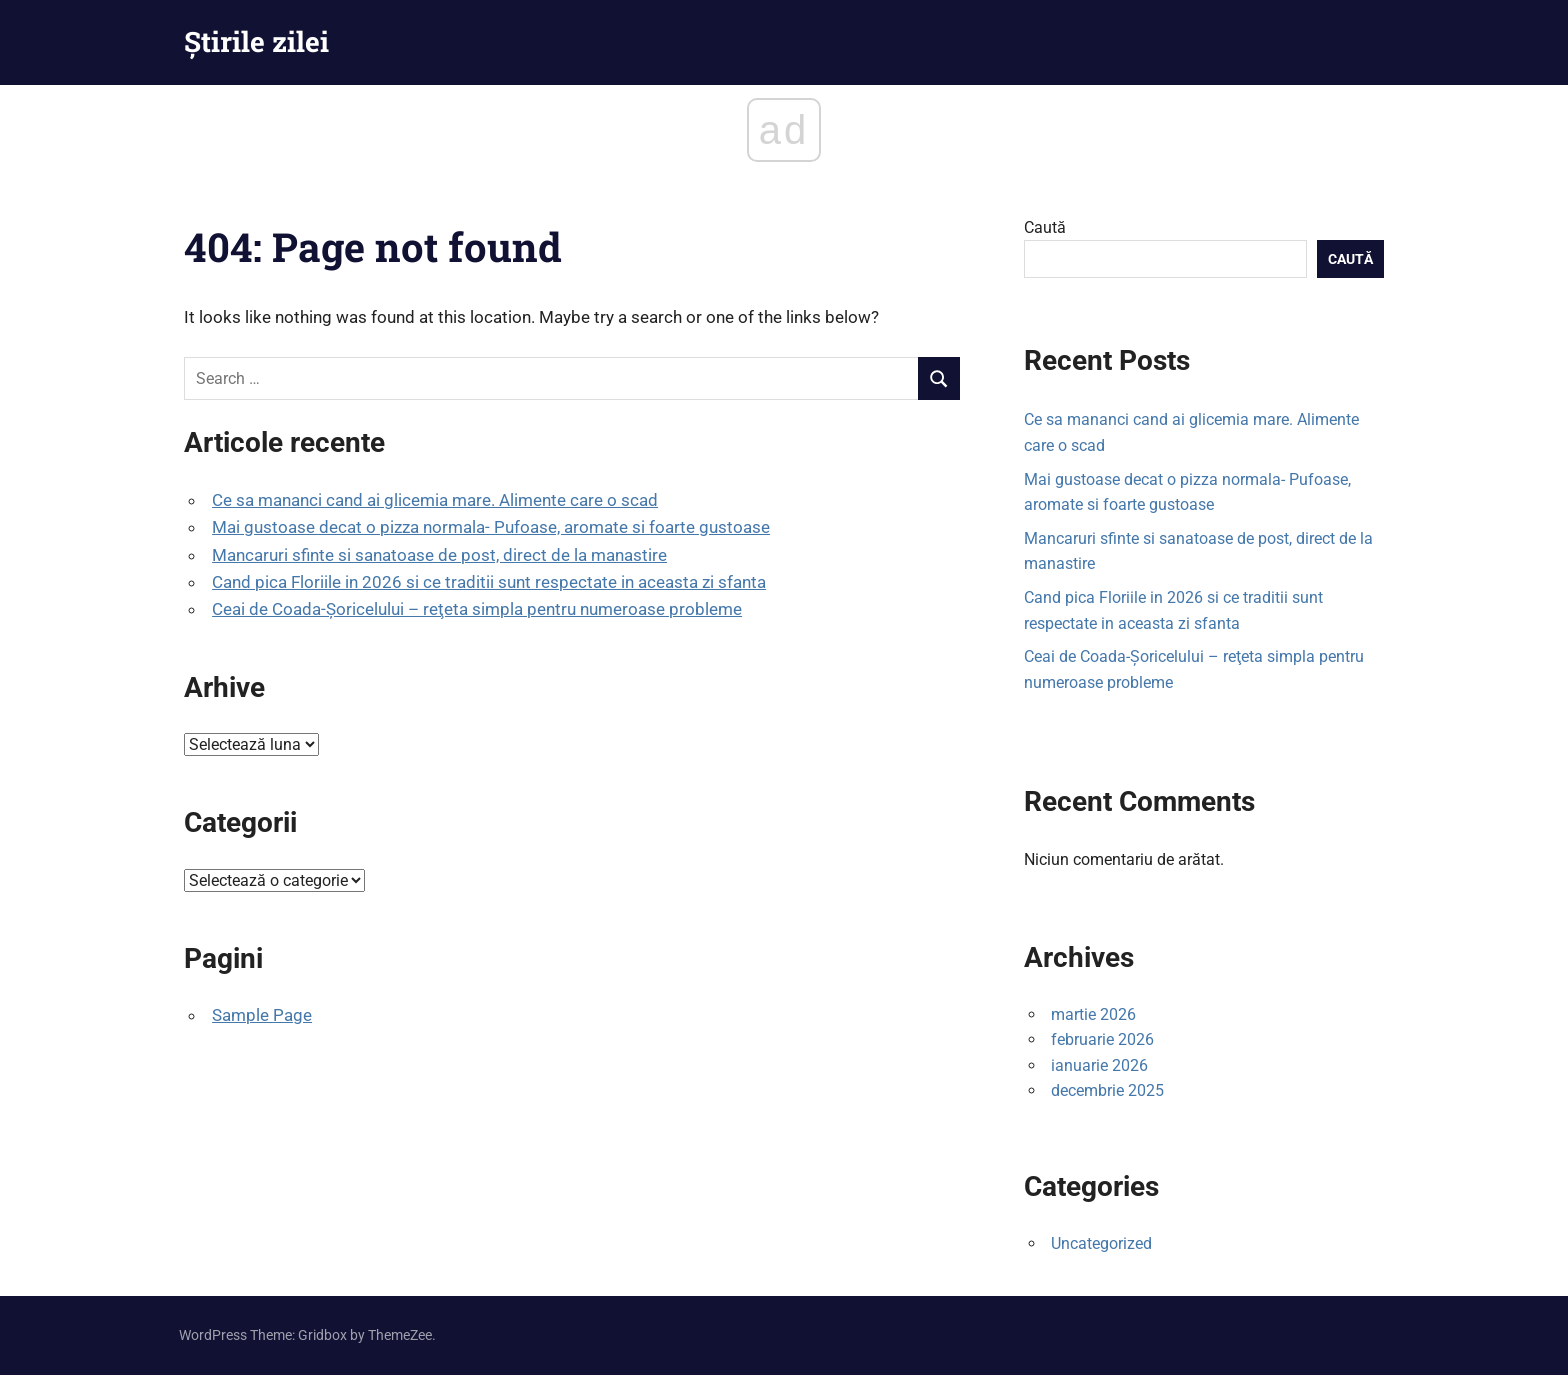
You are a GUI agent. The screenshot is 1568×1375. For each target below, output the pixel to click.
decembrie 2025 (1107, 1090)
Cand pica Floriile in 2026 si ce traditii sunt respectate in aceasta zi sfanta (489, 582)
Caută (1045, 227)
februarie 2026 (1102, 1039)
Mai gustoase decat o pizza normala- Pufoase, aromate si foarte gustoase (491, 527)
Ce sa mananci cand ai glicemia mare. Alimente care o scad (435, 500)
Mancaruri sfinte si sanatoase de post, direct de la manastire (439, 555)
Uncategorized (1101, 1243)
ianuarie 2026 (1099, 1065)
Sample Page (262, 1015)
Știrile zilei (256, 41)
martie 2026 (1093, 1014)
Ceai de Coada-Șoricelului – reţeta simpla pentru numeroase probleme (477, 609)
